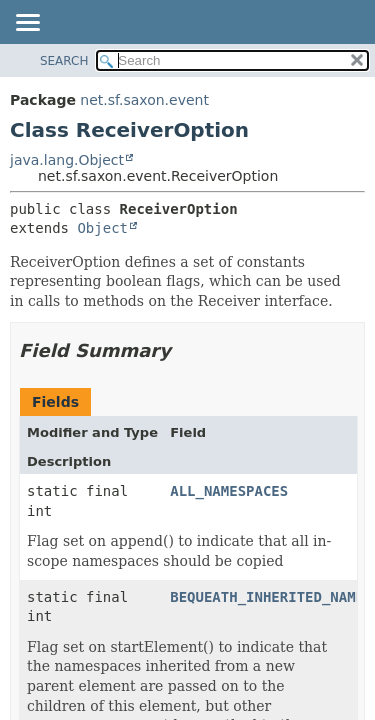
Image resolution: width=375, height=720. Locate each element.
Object (102, 228)
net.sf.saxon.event (144, 100)
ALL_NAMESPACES (229, 491)
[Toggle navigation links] (27, 24)
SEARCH (64, 61)
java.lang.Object (67, 160)
